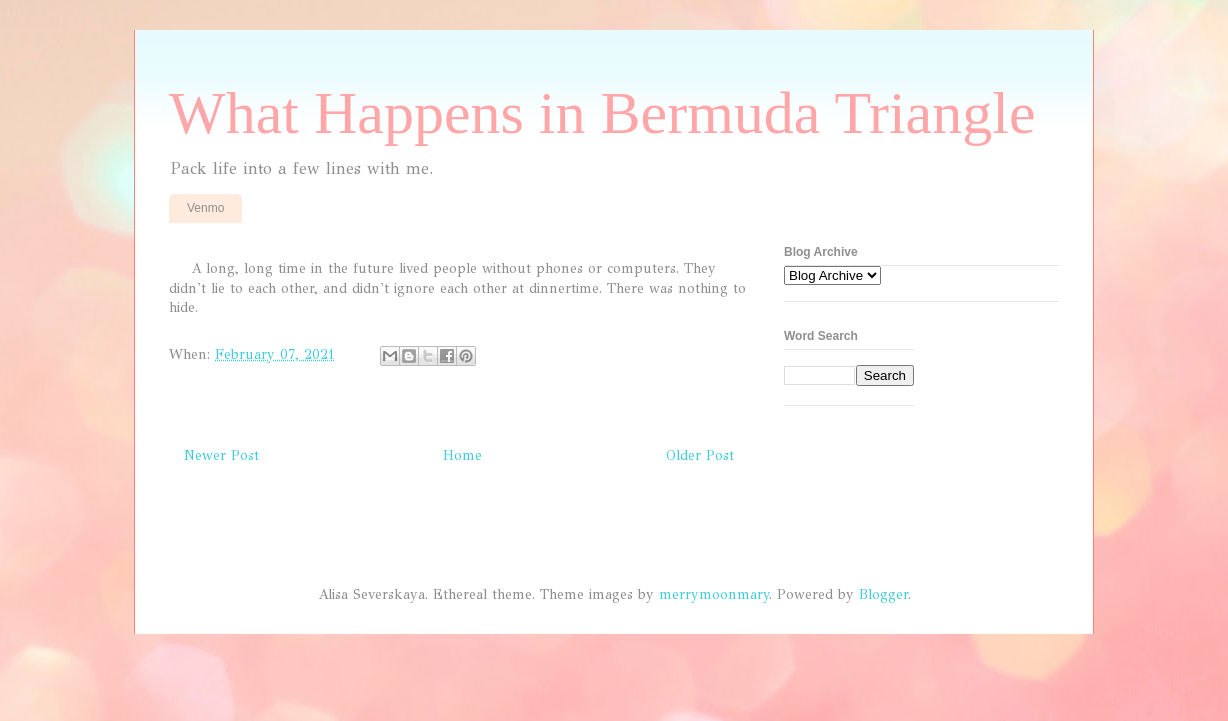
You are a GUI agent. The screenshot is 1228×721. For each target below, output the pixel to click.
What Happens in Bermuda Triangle (602, 113)
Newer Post (221, 455)
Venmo (205, 208)
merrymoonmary (714, 594)
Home (462, 455)
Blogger (883, 594)
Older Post (700, 455)
